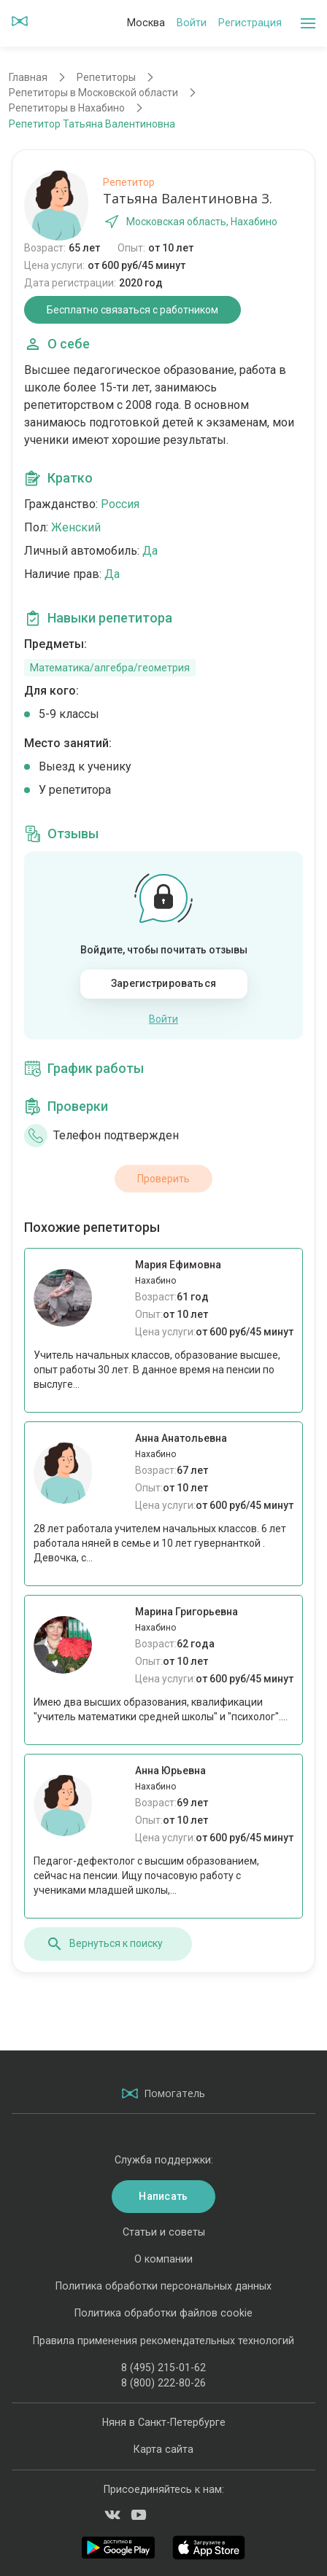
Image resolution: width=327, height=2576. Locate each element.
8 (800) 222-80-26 (163, 2383)
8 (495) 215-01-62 (163, 2367)
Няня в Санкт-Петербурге (164, 2422)
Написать (163, 2196)
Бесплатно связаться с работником (132, 310)
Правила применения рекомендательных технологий (163, 2340)
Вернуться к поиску (104, 1944)
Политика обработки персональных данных (163, 2286)
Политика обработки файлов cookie (163, 2313)
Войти (192, 22)
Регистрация (250, 22)
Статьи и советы (164, 2232)
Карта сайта (163, 2449)
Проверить (163, 1178)
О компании (163, 2259)
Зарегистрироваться (163, 983)
